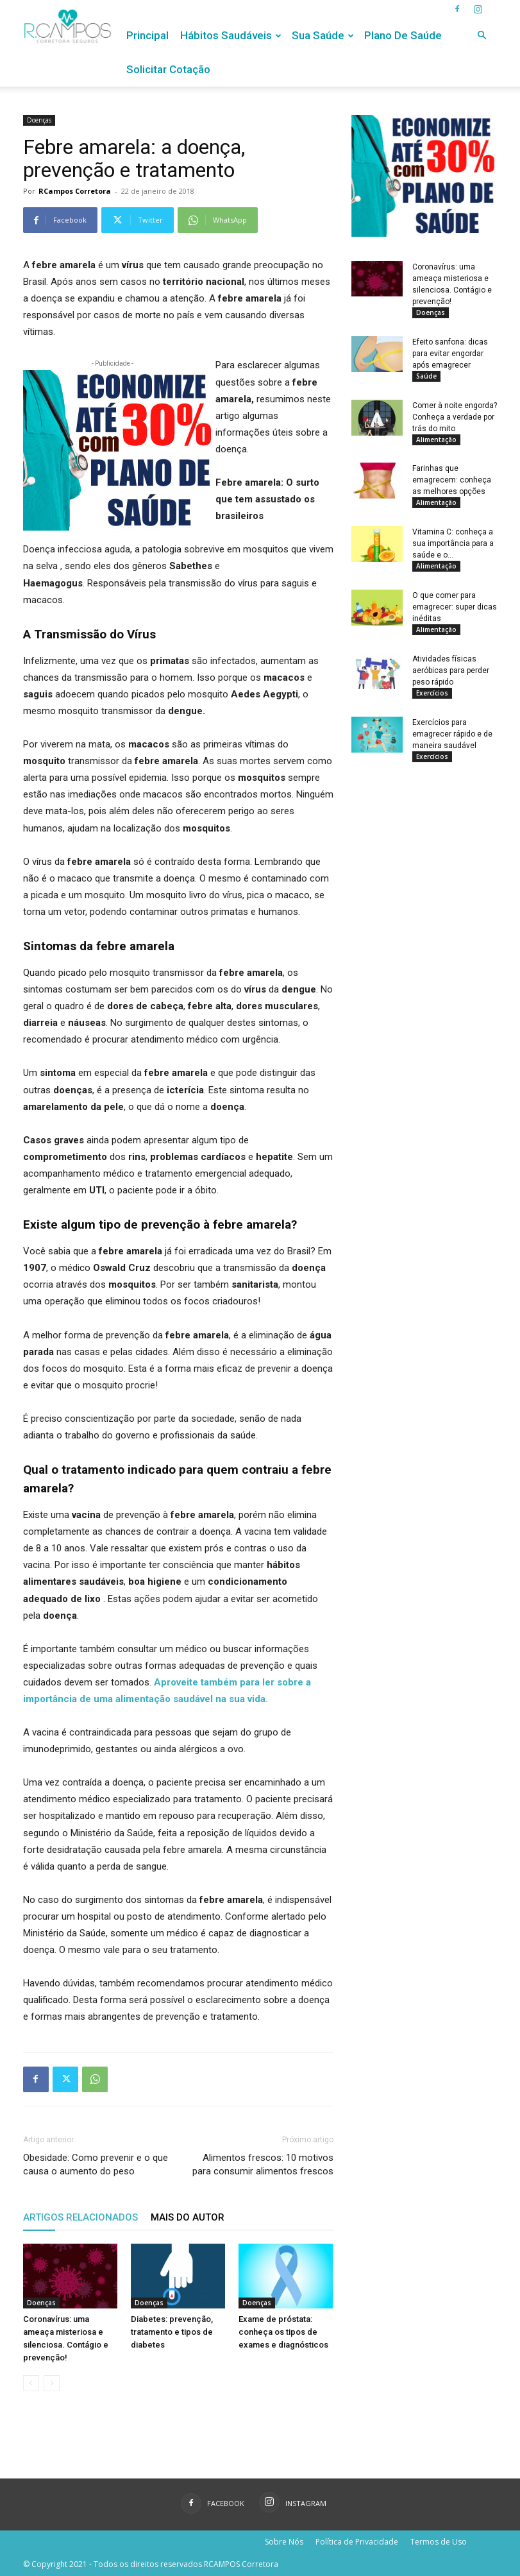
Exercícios (432, 705)
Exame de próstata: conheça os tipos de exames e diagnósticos (283, 2332)
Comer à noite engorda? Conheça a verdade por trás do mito (454, 421)
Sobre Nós (284, 2541)
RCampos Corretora (74, 191)
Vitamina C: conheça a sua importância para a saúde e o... (453, 552)
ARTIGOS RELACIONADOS (80, 2217)
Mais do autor (187, 2217)
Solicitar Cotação (168, 69)
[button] (482, 36)
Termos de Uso (438, 2541)
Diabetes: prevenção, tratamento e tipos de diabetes (172, 2332)
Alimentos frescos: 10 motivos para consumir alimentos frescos (262, 2164)
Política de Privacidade (356, 2541)
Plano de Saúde (403, 35)
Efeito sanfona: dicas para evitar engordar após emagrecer (450, 355)
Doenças (39, 119)
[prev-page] (31, 2383)
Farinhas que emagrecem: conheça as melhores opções (451, 486)
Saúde (426, 377)
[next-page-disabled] (52, 2383)
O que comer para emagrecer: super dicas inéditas (454, 617)
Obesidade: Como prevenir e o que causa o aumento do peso (95, 2164)
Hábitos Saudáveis (230, 35)
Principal (147, 35)
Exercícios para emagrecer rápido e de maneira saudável (452, 748)
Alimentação (436, 443)
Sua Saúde (323, 35)
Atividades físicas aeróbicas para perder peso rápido (450, 683)
